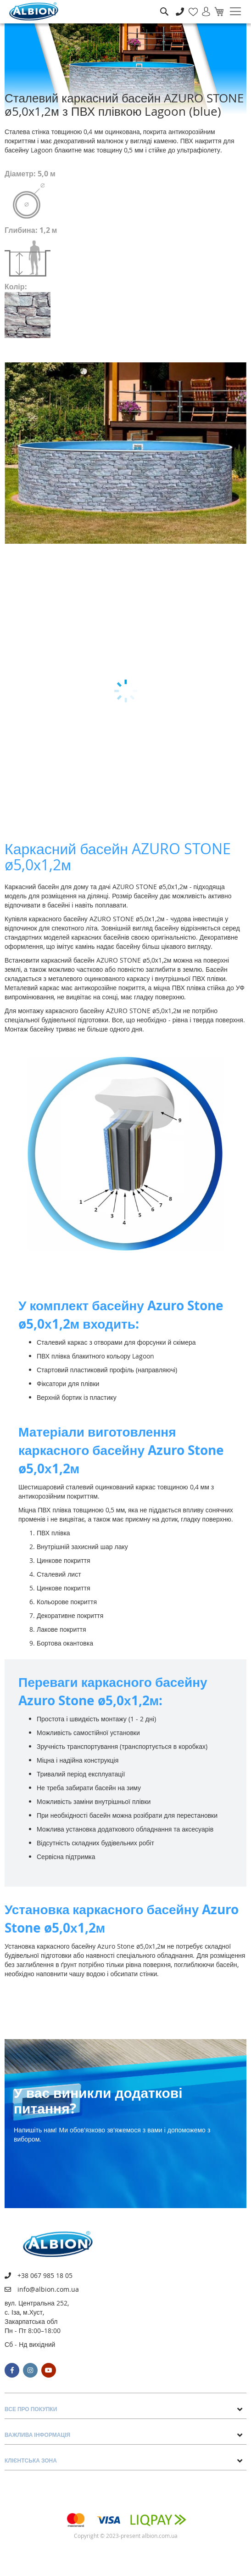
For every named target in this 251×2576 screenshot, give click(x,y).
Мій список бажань (190, 6)
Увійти (202, 6)
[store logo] (33, 11)
